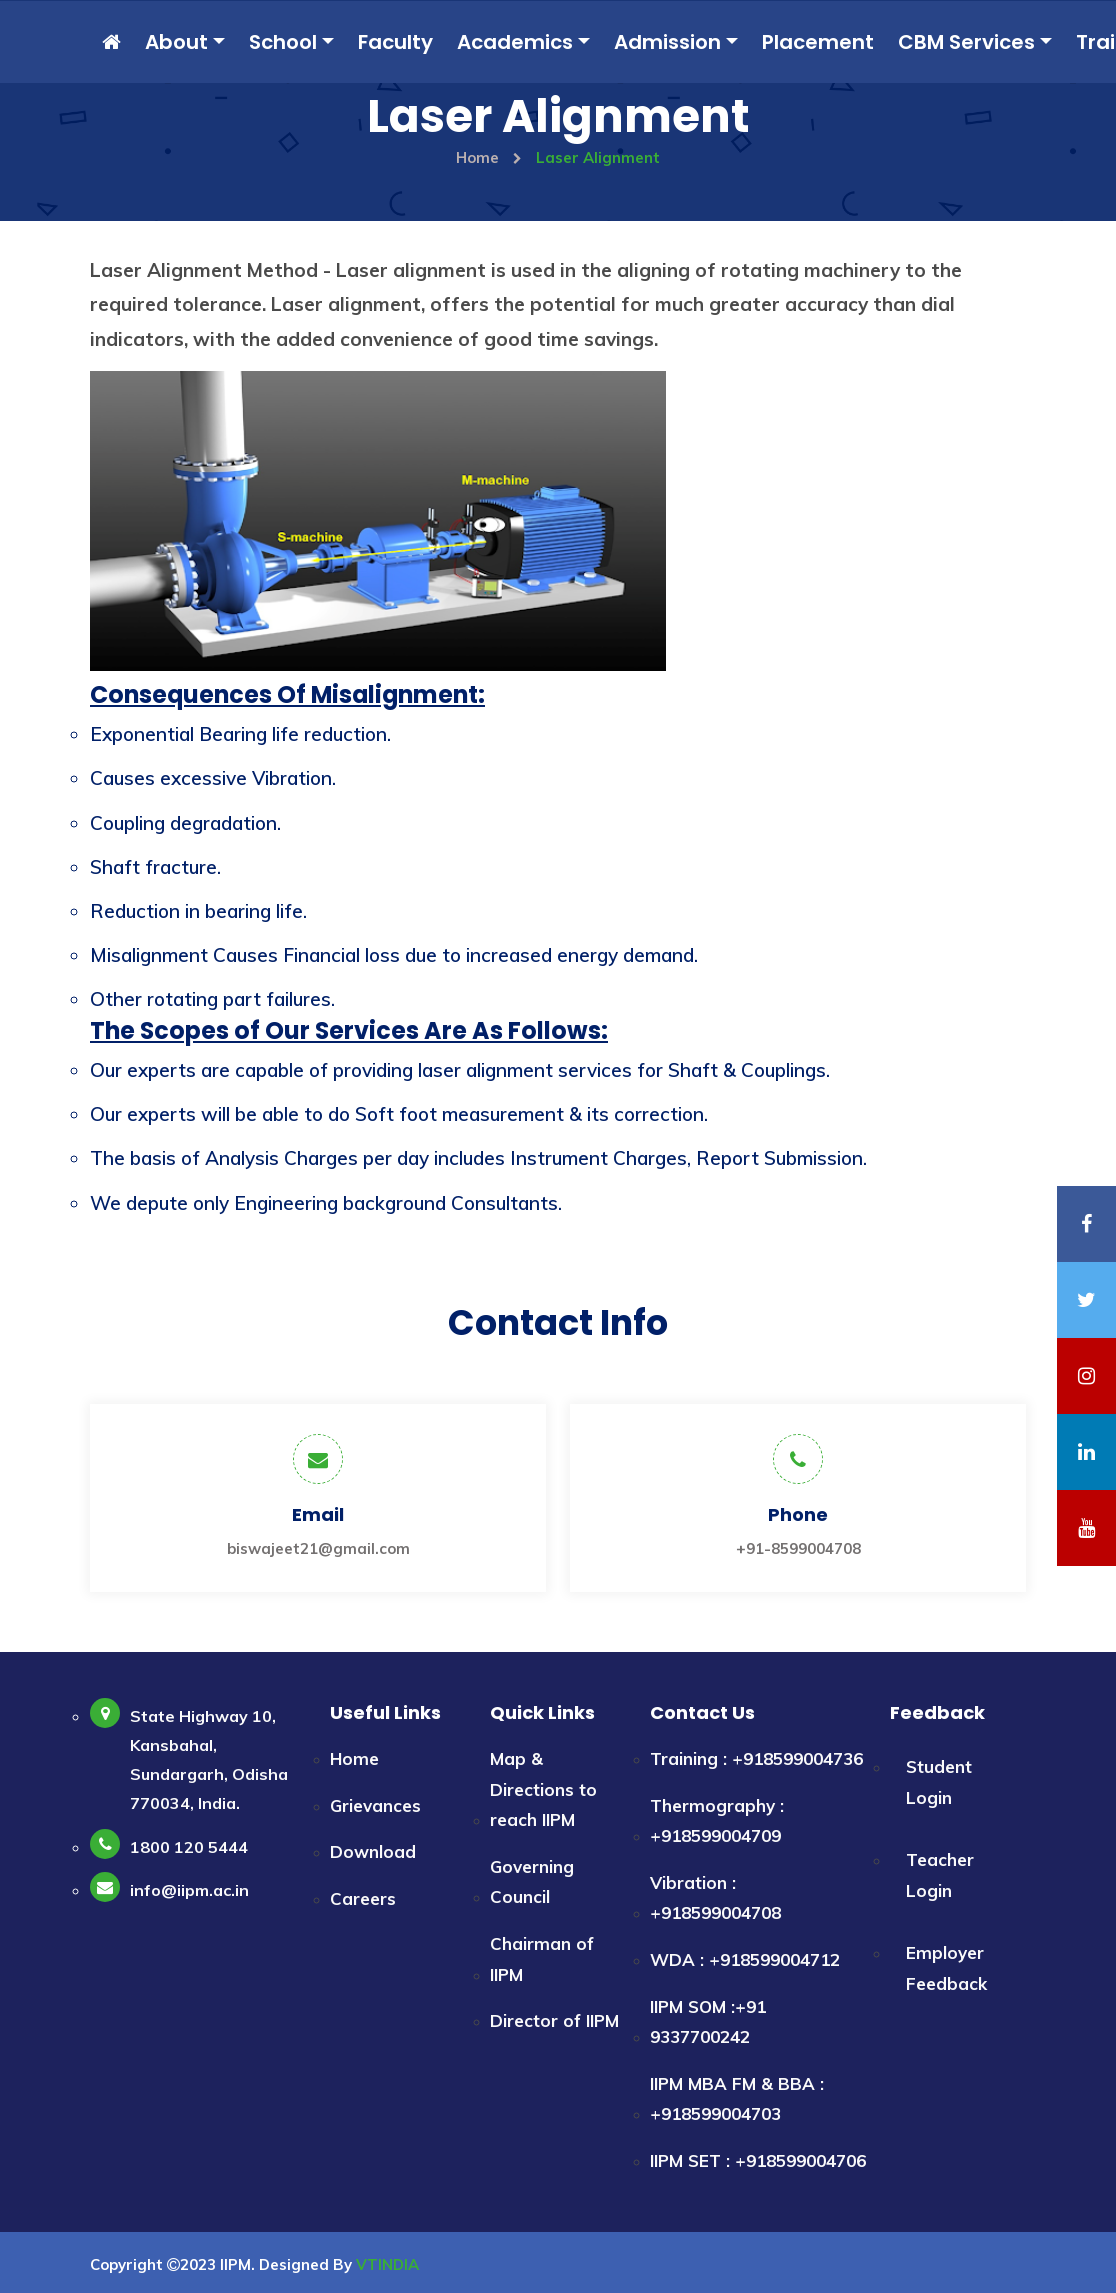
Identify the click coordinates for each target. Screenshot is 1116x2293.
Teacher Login (940, 1875)
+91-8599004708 (798, 1548)
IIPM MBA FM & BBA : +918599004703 (737, 2099)
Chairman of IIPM (542, 1959)
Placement (818, 42)
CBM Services (966, 42)
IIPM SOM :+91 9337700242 (708, 2022)
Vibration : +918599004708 (715, 1898)
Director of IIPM (554, 2020)
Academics (515, 42)
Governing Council (532, 1882)
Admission (667, 42)
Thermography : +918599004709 (717, 1821)
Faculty (395, 42)
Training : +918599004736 (756, 1758)
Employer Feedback (946, 1968)
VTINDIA (387, 2264)
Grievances (375, 1805)
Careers (363, 1898)
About (176, 42)
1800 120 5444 (189, 1847)
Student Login (939, 1782)
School (283, 42)
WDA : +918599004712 (745, 1959)
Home (489, 157)
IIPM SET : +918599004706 (758, 2160)
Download (373, 1851)
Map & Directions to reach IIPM (543, 1789)
